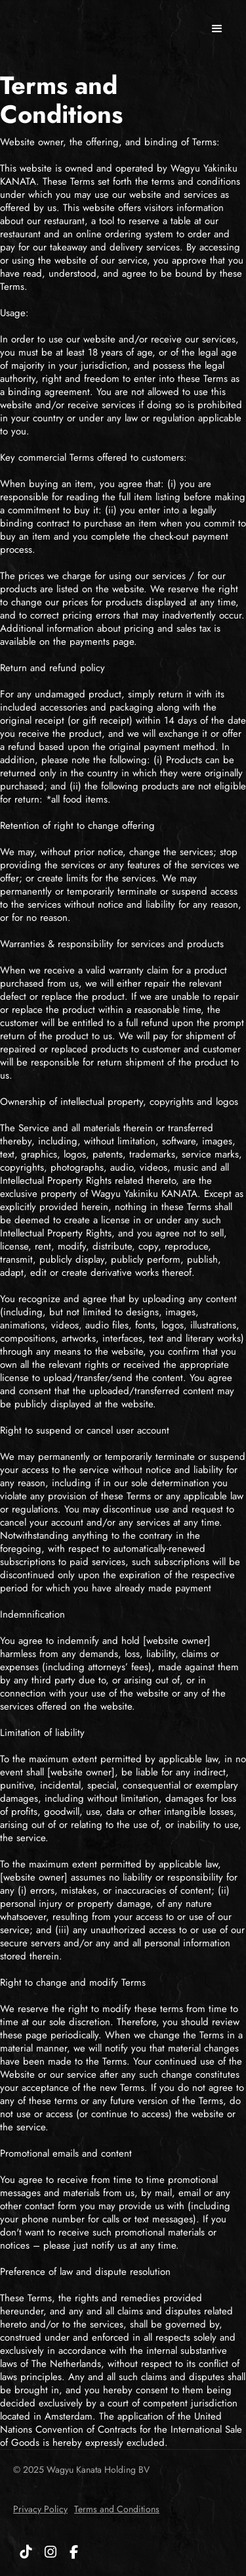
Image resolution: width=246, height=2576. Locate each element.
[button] (217, 29)
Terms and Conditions (116, 2509)
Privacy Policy (40, 2509)
